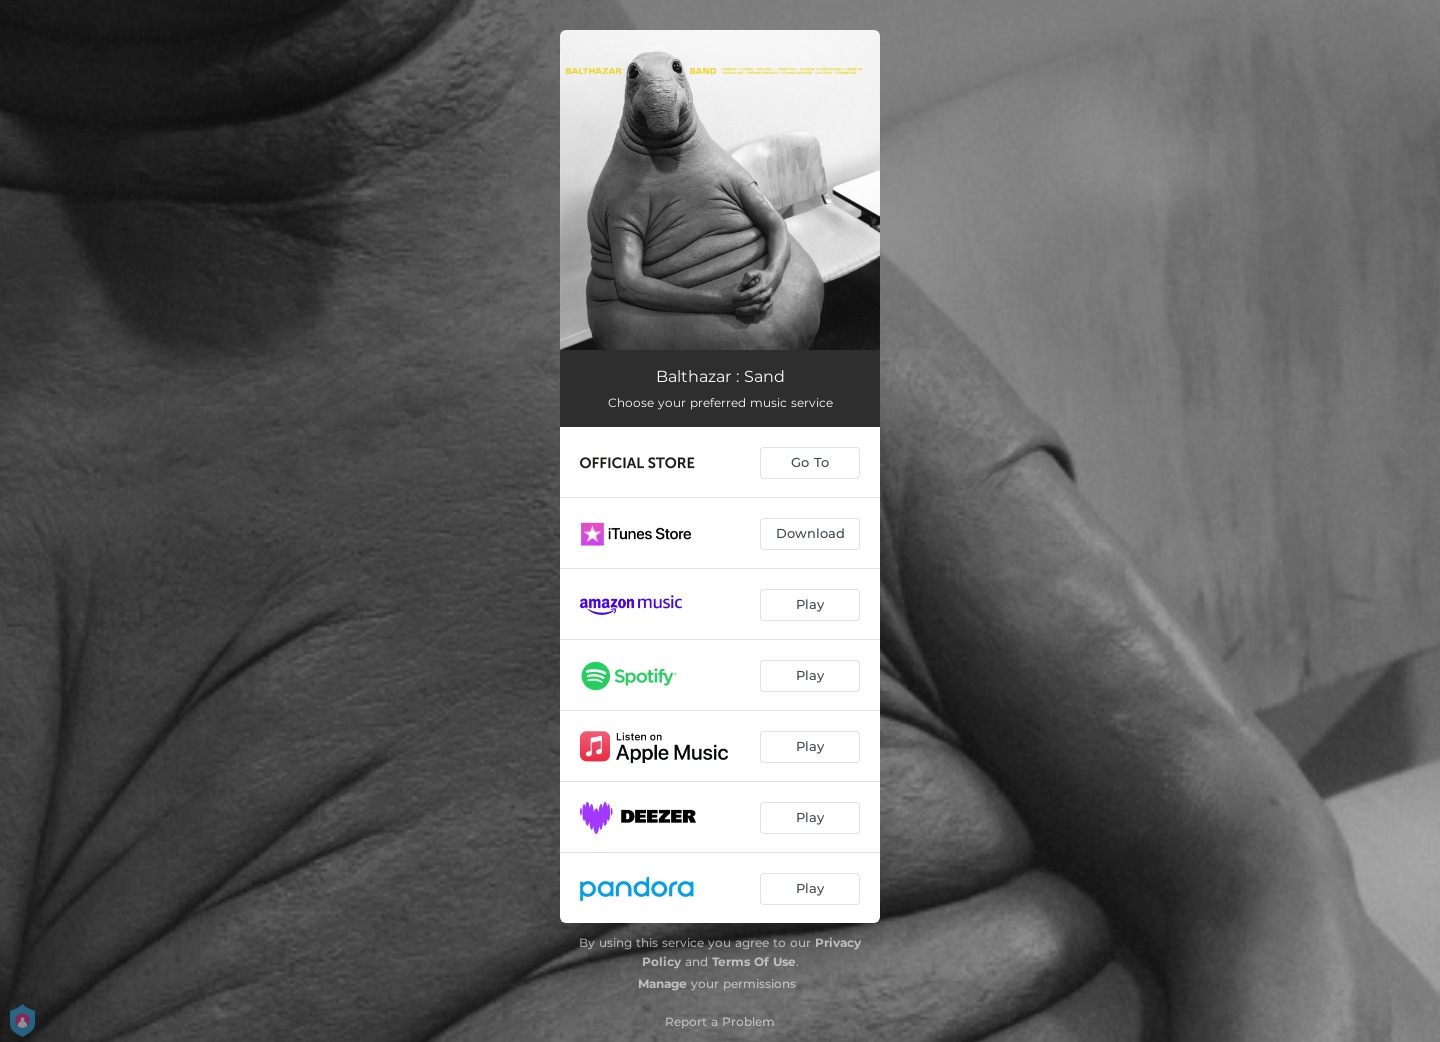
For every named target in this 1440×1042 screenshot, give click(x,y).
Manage (662, 983)
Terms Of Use (754, 961)
